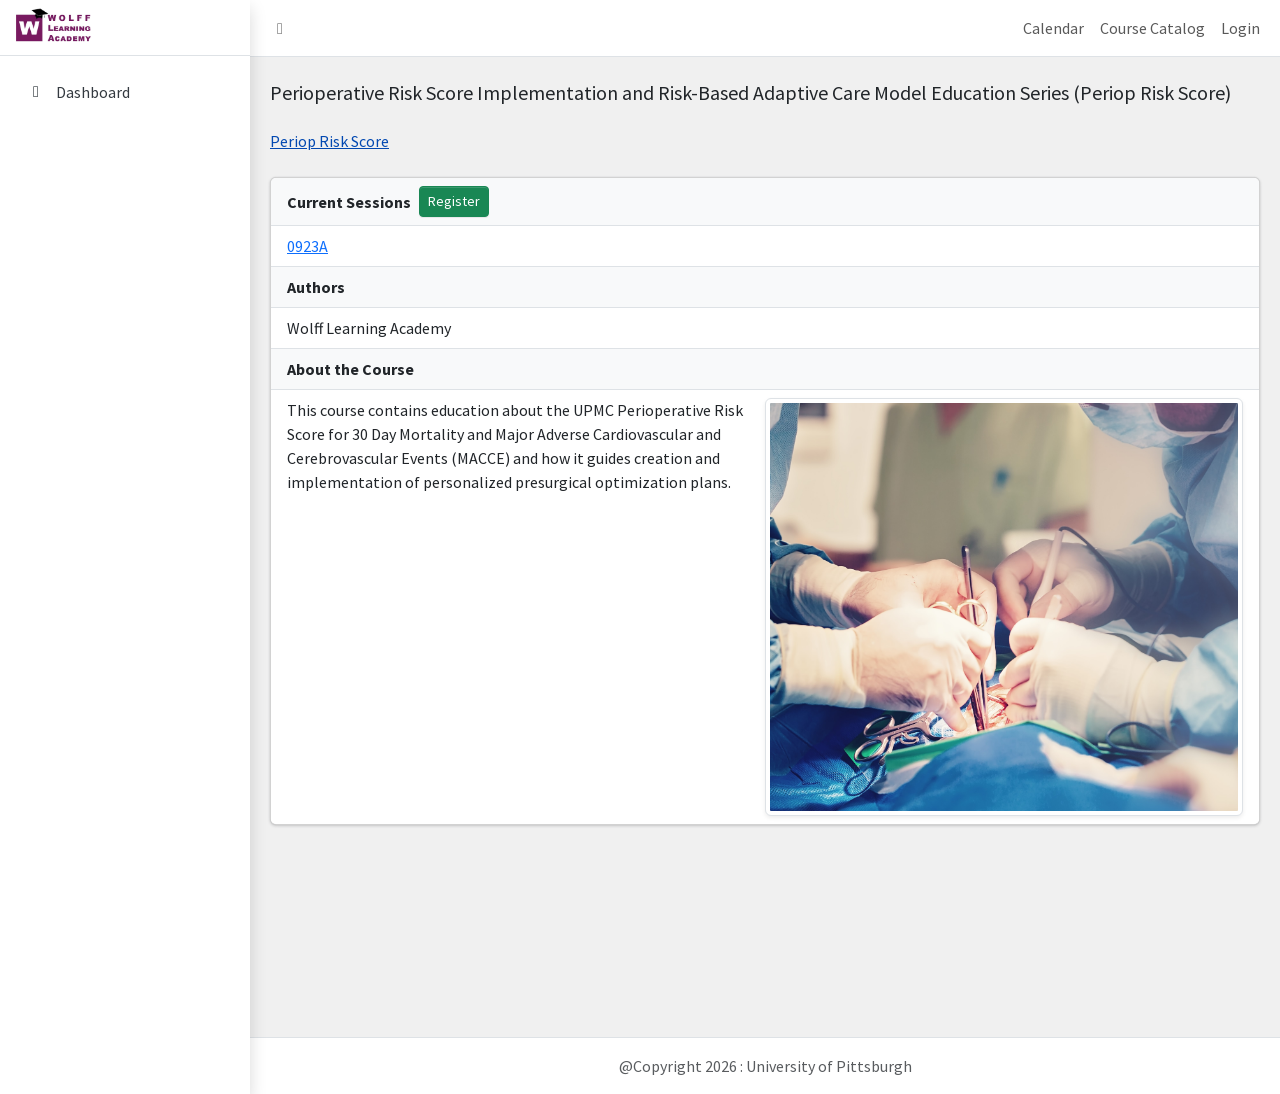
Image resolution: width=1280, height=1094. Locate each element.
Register (454, 201)
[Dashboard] (125, 92)
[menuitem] (125, 93)
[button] (280, 28)
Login (1240, 28)
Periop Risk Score (329, 141)
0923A (307, 246)
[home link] (125, 28)
